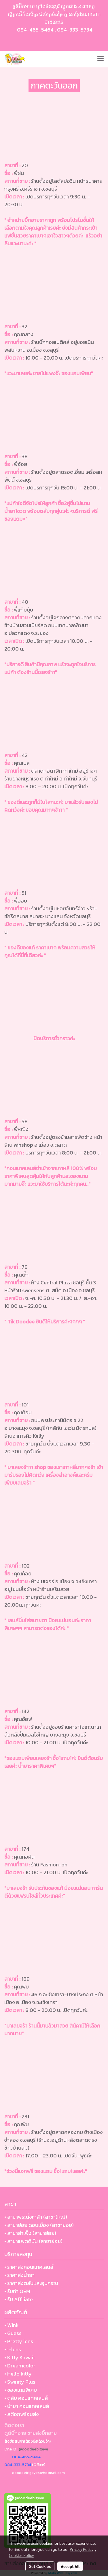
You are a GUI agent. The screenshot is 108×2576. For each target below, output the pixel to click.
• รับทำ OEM (17, 2291)
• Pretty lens (18, 2341)
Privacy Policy (81, 2549)
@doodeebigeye (33, 2449)
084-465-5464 (35, 30)
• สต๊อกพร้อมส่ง (21, 2414)
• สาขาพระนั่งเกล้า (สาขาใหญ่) (35, 2217)
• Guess (13, 2333)
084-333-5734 (74, 30)
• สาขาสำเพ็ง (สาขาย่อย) (30, 2233)
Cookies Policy (21, 2555)
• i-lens (12, 2349)
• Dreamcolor (19, 2365)
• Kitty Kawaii (19, 2357)
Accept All (70, 2566)
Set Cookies (40, 2566)
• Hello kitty (18, 2374)
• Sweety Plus (19, 2382)
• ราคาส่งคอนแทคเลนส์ (28, 2267)
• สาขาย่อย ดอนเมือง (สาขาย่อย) (39, 2225)
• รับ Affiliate (18, 2299)
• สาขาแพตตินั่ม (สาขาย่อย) (33, 2241)
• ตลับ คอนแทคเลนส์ (26, 2398)
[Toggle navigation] (100, 59)
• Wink (11, 2325)
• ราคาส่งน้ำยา (19, 2275)
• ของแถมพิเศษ (20, 2390)
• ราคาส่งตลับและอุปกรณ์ (31, 2283)
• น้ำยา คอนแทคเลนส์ (26, 2406)
